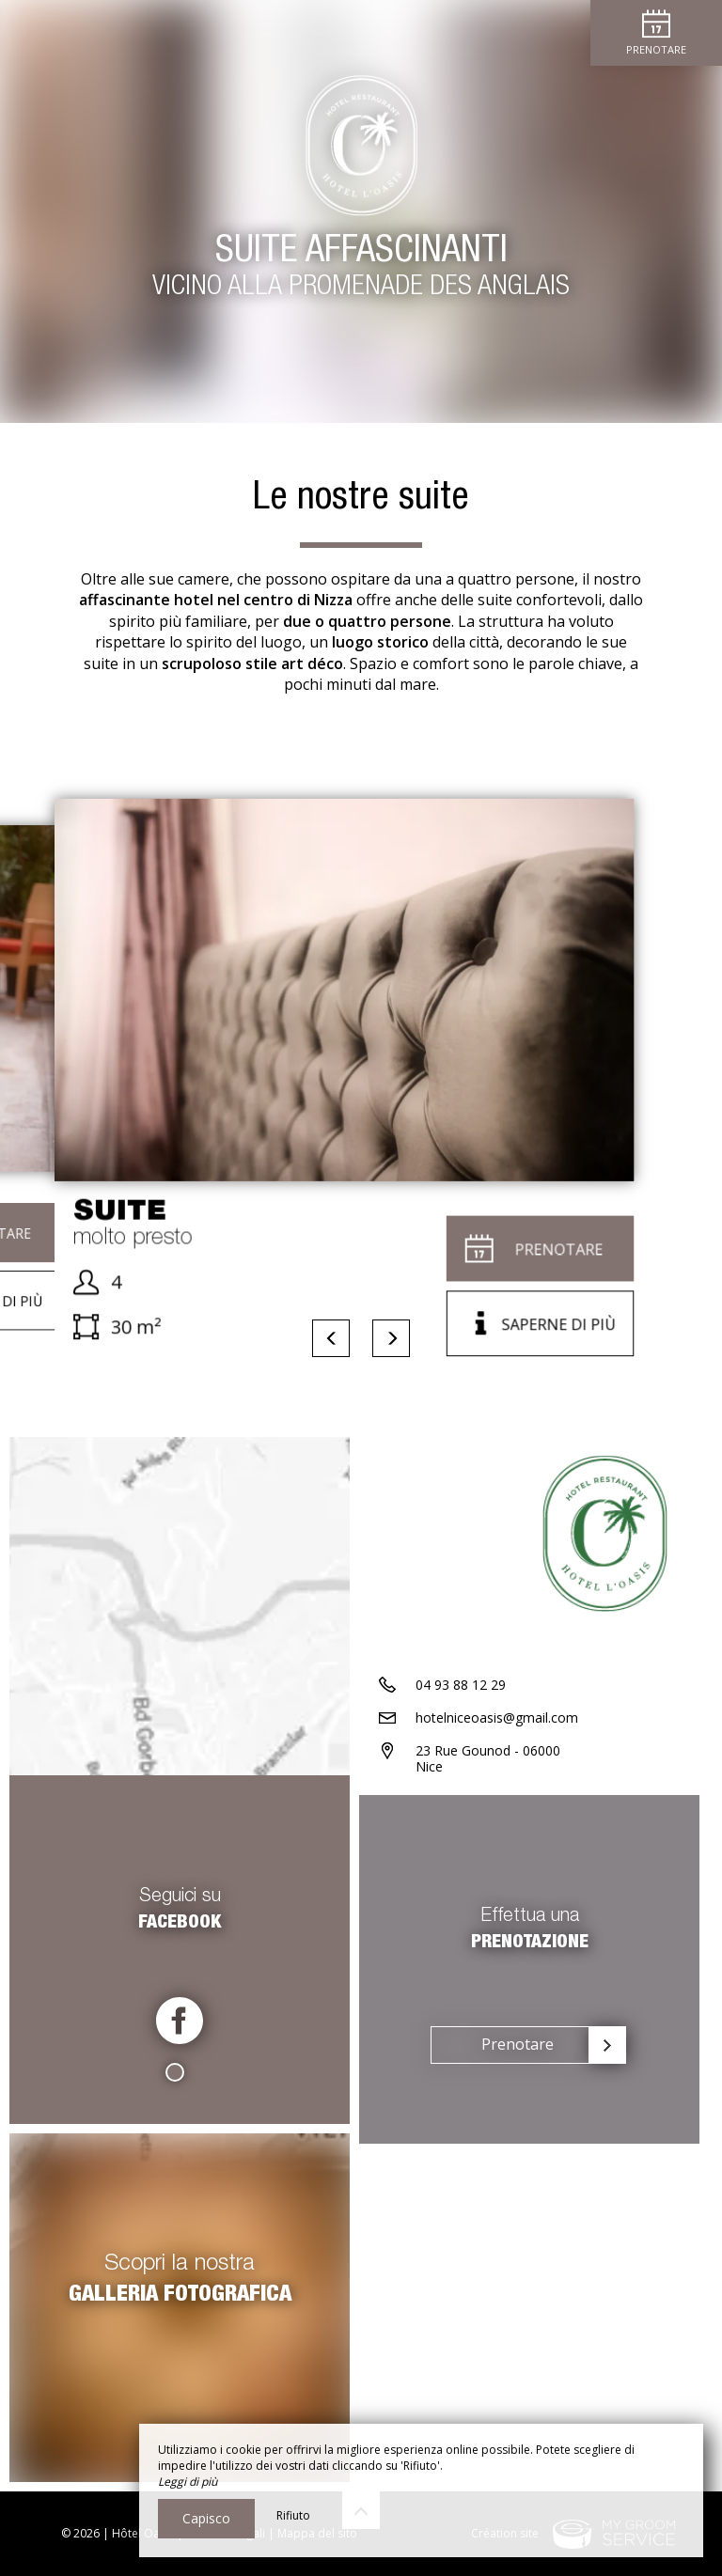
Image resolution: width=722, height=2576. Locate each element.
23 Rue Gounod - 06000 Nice (488, 1758)
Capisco (206, 2518)
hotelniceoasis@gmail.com (497, 1717)
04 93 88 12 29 (461, 1685)
